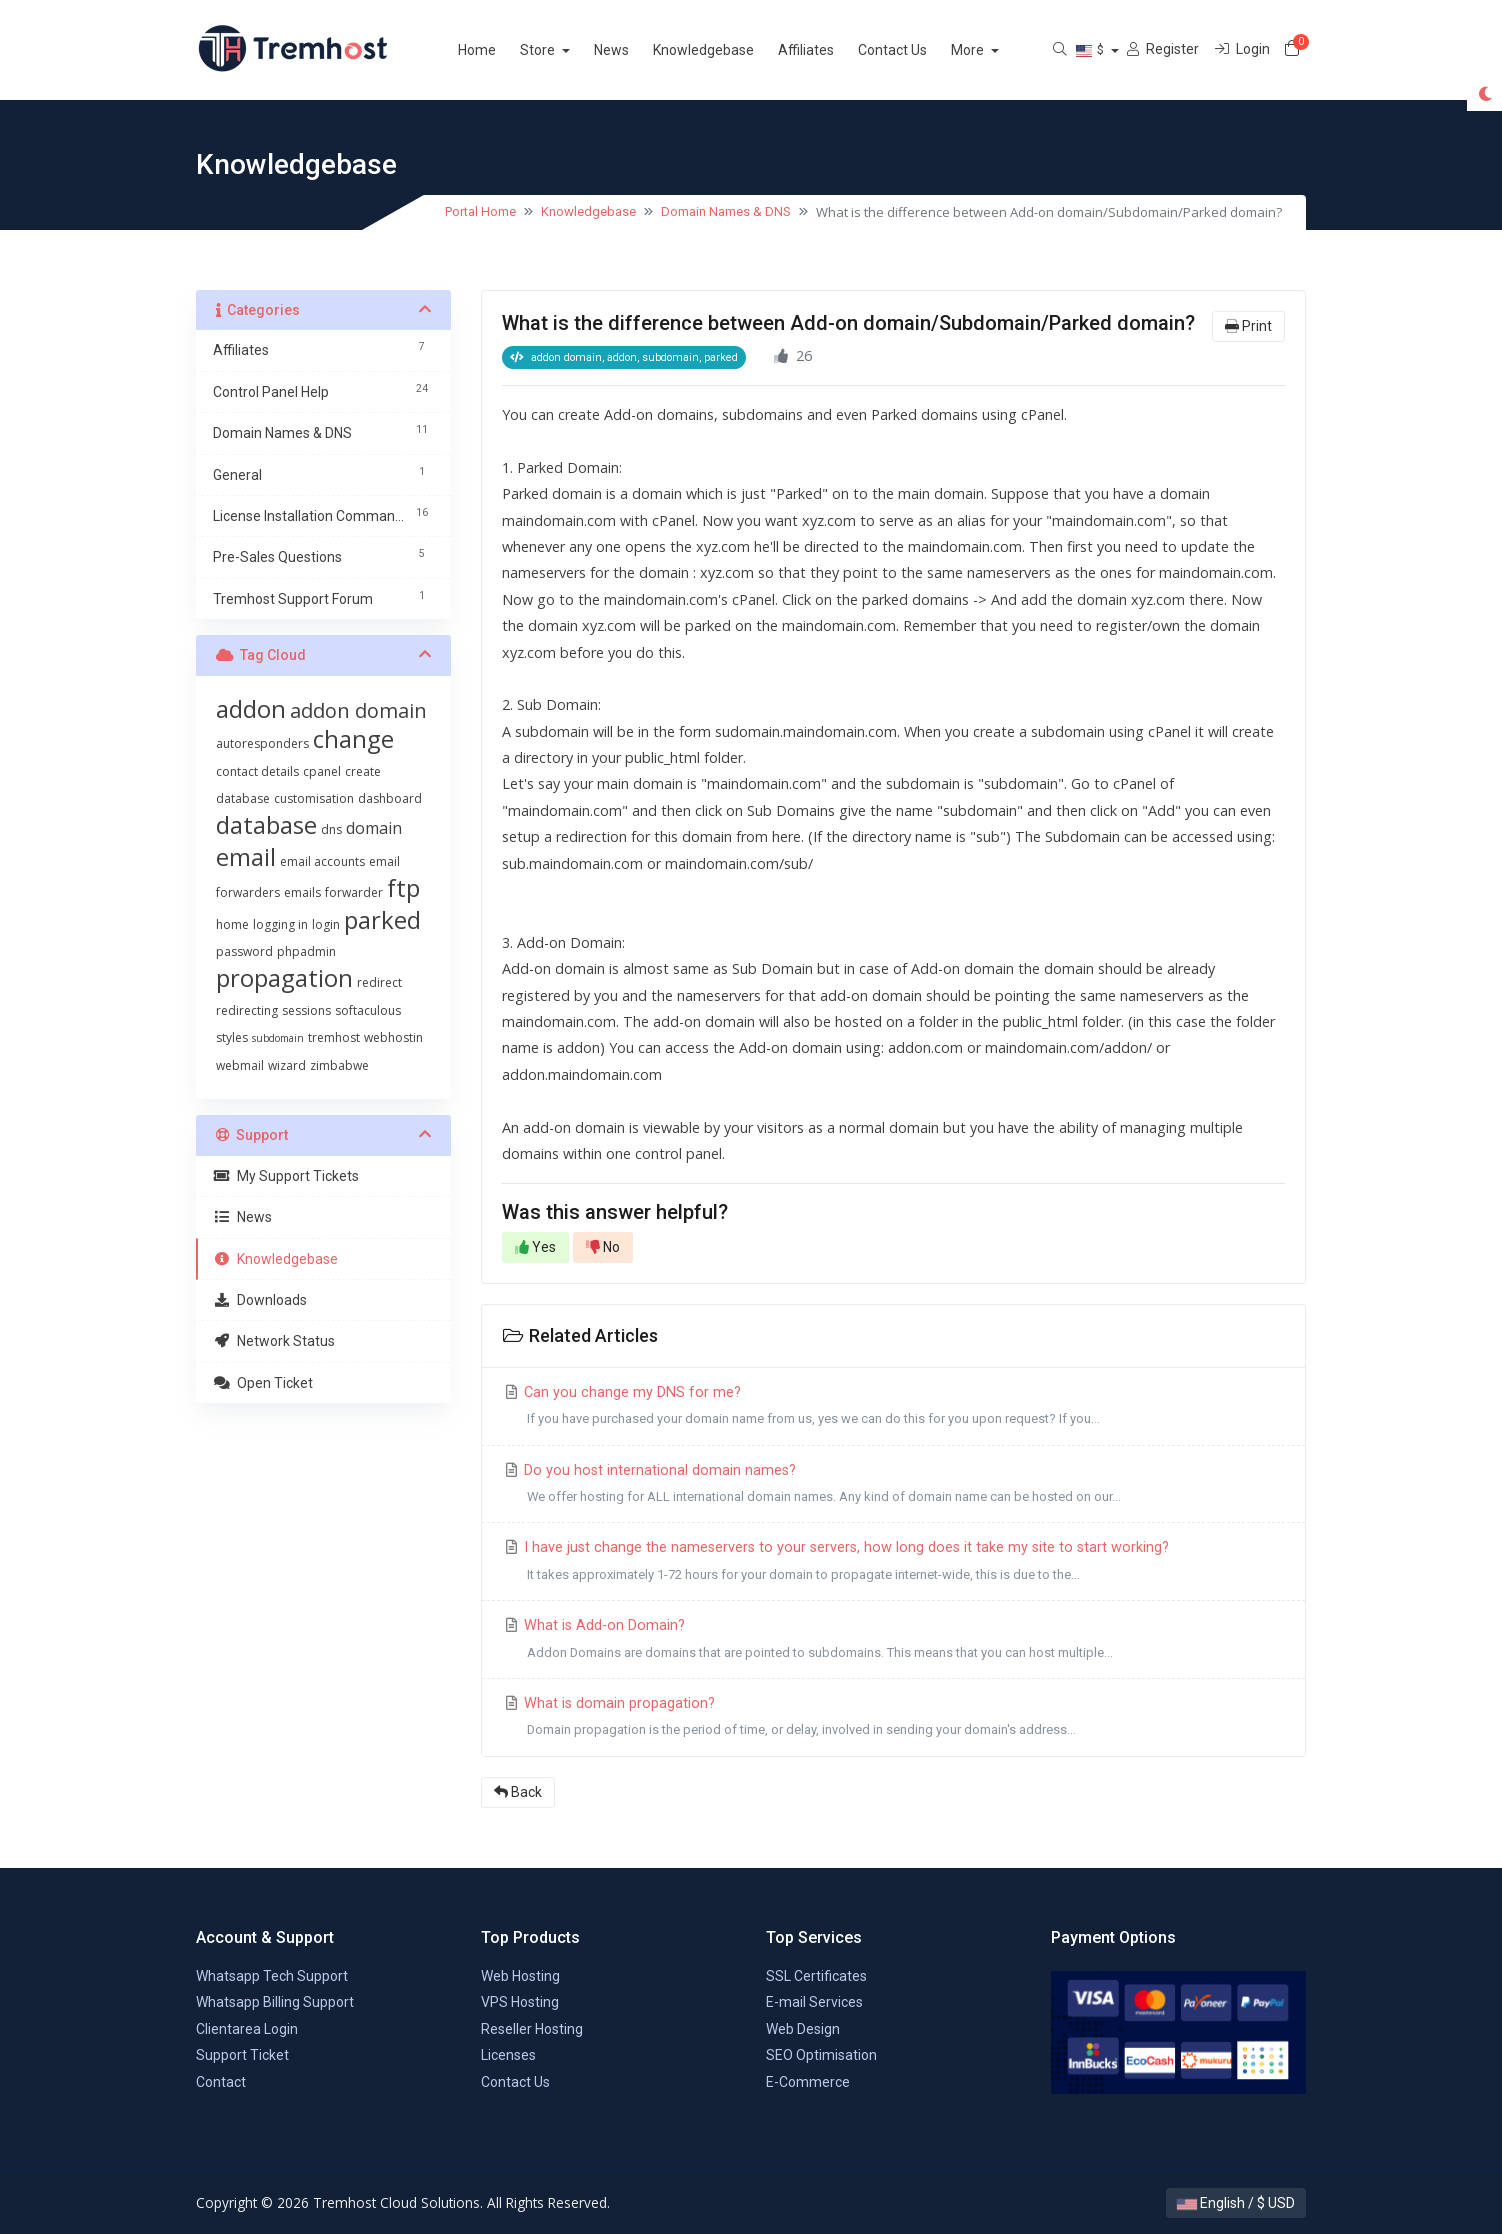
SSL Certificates (816, 1976)
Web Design (803, 2029)
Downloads (260, 1300)
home (232, 924)
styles (232, 1037)
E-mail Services (814, 2002)
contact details (257, 771)
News (635, 50)
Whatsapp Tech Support (272, 1976)
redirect (379, 982)
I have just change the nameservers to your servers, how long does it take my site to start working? (893, 1563)
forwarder (354, 892)
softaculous (368, 1010)
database (266, 824)
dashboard (390, 798)
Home (501, 50)
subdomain (278, 1038)
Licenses (508, 2055)
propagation (284, 977)
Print (1248, 326)
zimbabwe (339, 1065)
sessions (306, 1010)
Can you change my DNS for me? (893, 1408)
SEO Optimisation (821, 2055)
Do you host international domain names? (893, 1486)
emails (302, 892)
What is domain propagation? (893, 1719)
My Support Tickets (286, 1176)
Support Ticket (242, 2055)
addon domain (358, 710)
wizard (287, 1065)
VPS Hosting (520, 2002)
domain (374, 828)
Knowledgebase (727, 50)
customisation (314, 798)
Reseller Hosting (532, 2029)
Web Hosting (520, 1976)
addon (251, 708)
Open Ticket (263, 1383)
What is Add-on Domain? (893, 1641)
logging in (280, 924)
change (353, 738)
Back (518, 1792)
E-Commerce (808, 2082)
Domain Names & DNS (726, 211)
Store (563, 50)
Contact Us (916, 50)
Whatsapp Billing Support (275, 2002)
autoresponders (262, 743)
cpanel (322, 771)
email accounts (322, 861)
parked (382, 919)
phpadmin (306, 951)
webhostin (393, 1037)
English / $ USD (1236, 2203)
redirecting (247, 1010)
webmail (240, 1065)
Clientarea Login (247, 2029)
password (244, 951)
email (246, 856)
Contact (221, 2082)
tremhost (334, 1037)
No (603, 1247)
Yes (535, 1247)
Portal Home (480, 211)
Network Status (274, 1341)
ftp (403, 887)
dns (331, 829)
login (326, 924)
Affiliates (830, 50)
